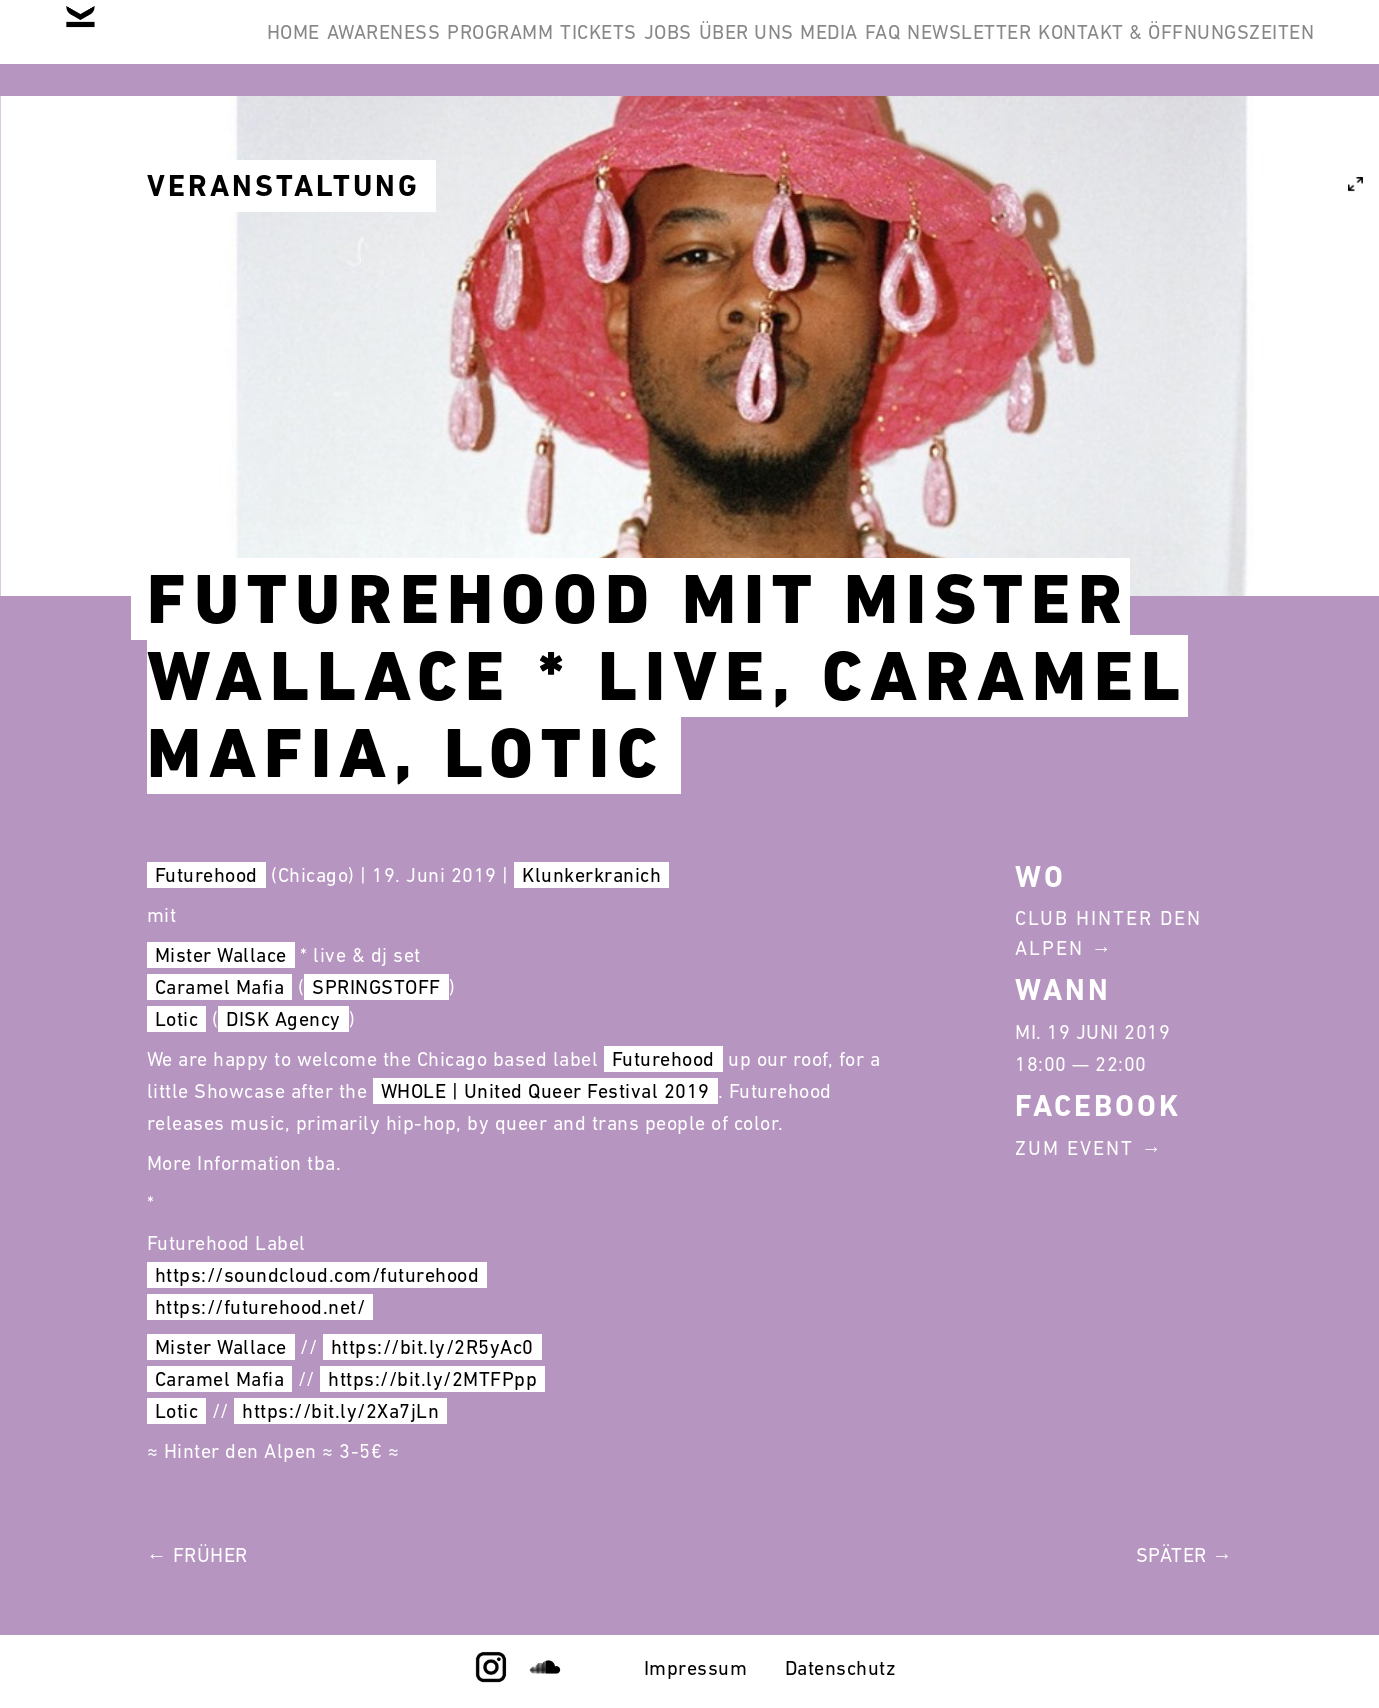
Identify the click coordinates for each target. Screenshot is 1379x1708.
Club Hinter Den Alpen (1108, 933)
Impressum (696, 1668)
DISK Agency (283, 1019)
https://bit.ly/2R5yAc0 (432, 1347)
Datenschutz (841, 1668)
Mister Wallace (221, 955)
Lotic (177, 1019)
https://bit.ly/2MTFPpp (432, 1379)
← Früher (197, 1555)
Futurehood (206, 875)
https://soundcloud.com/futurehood (317, 1275)
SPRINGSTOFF (376, 987)
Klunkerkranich (591, 875)
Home (316, 48)
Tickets (713, 48)
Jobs (813, 48)
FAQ (1120, 48)
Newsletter (1237, 48)
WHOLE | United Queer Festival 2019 (545, 1091)
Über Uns (922, 48)
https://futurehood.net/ (260, 1307)
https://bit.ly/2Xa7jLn (340, 1411)
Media (1036, 48)
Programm (585, 48)
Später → (1184, 1555)
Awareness (438, 48)
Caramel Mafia (220, 987)
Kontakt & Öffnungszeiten (1161, 144)
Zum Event (1074, 1148)
